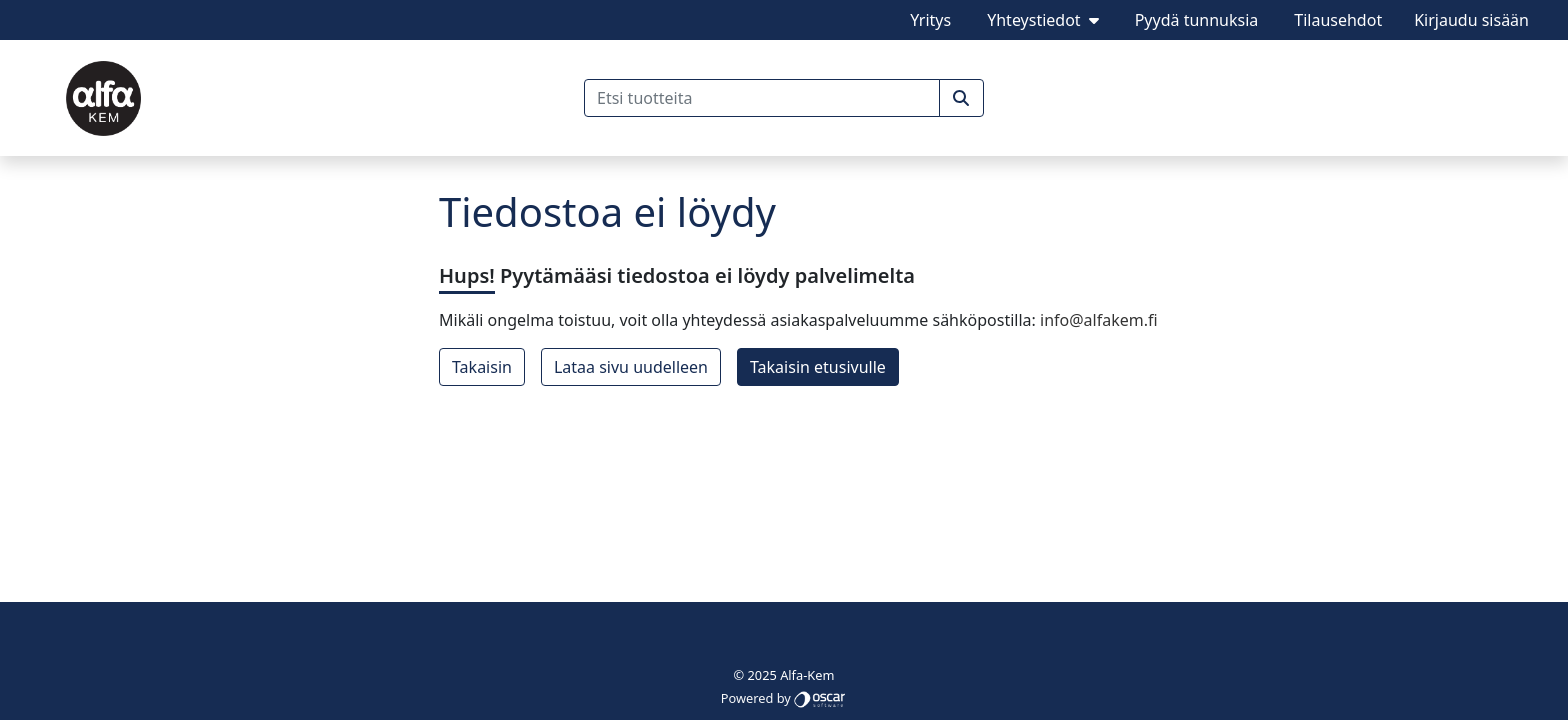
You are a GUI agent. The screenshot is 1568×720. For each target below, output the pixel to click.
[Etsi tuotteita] (762, 98)
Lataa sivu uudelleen (631, 367)
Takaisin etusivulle (818, 367)
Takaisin (482, 367)
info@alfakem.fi (1099, 320)
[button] (961, 98)
